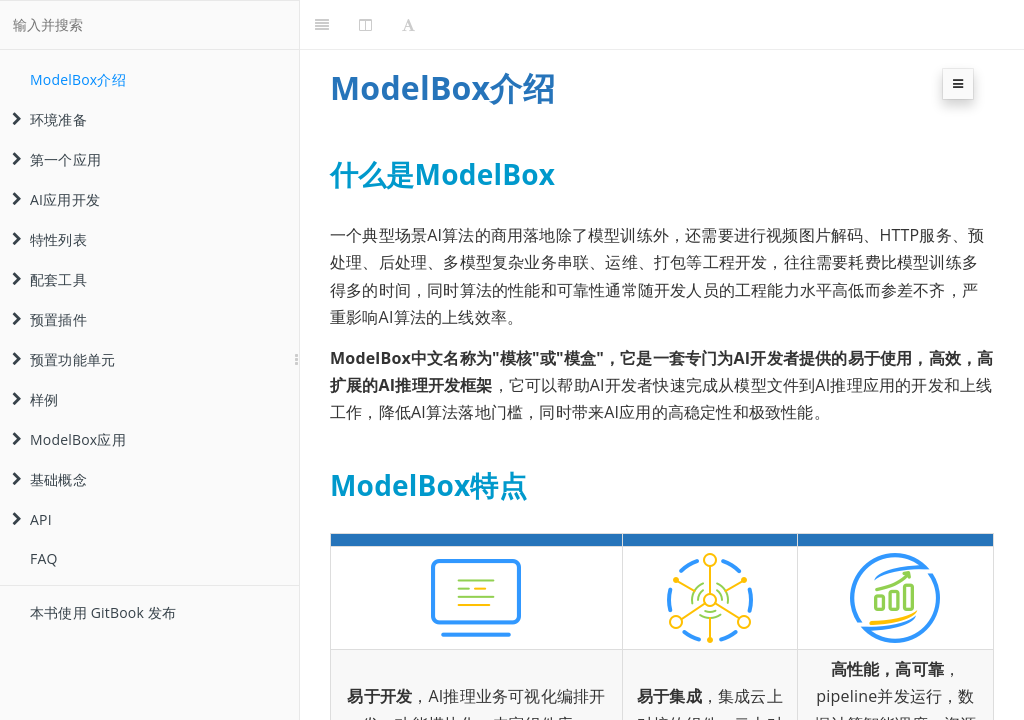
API (32, 519)
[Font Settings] (408, 25)
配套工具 (49, 279)
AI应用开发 (56, 199)
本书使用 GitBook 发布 (103, 612)
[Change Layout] (365, 25)
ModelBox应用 (69, 439)
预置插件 (49, 319)
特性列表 (49, 239)
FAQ (44, 558)
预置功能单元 (63, 359)
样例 (35, 399)
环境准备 (49, 119)
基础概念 (49, 479)
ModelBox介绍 (78, 79)
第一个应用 (56, 159)
